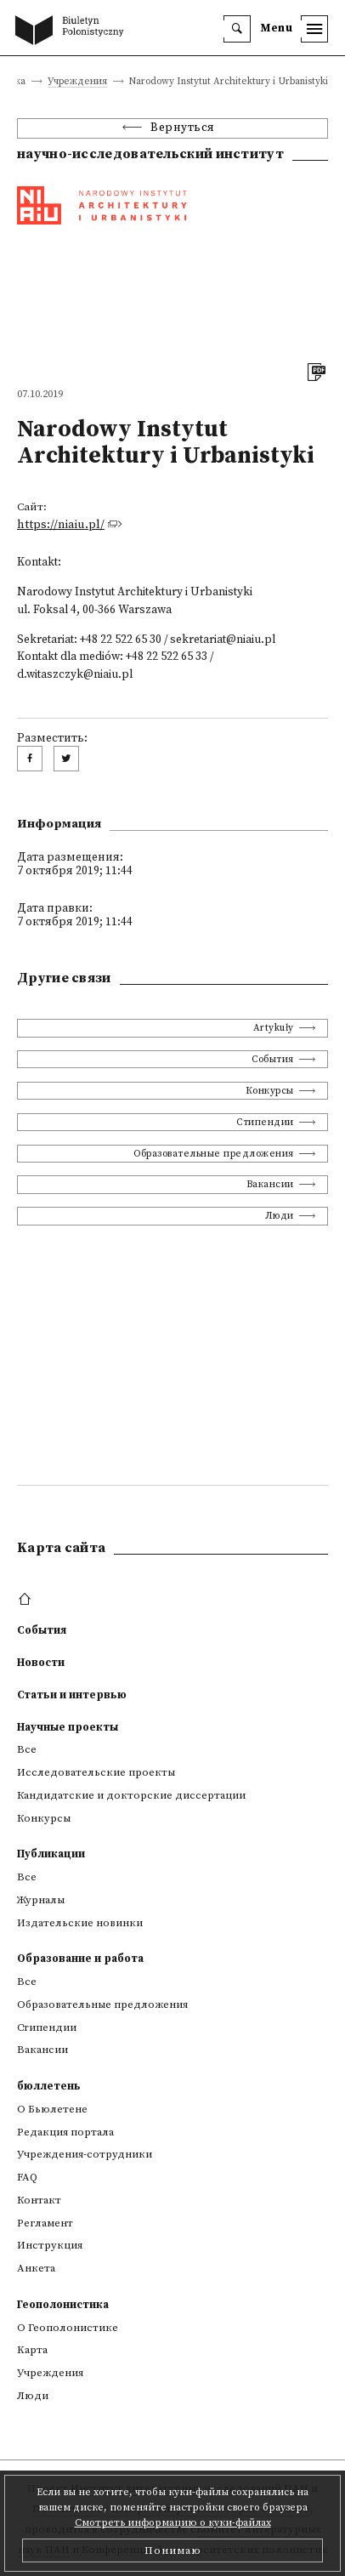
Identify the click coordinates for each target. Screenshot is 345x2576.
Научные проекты (67, 1727)
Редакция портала (65, 2132)
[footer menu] (27, 1599)
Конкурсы (270, 1090)
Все (27, 1749)
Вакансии (270, 1184)
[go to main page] (73, 31)
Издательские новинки (80, 1923)
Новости (41, 1662)
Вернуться (182, 128)
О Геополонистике (67, 2327)
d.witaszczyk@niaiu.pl (75, 675)
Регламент (45, 2223)
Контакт (39, 2200)
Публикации (51, 1854)
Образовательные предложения (213, 1153)
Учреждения (77, 82)
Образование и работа (80, 1958)
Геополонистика (63, 2305)
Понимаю (172, 2550)
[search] (237, 29)
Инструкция (49, 2245)
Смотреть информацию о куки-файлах (173, 2522)
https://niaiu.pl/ (61, 524)
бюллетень (49, 2086)
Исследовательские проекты (96, 1772)
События (273, 1059)
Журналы (41, 1900)
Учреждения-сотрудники (84, 2154)
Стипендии (265, 1122)
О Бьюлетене (52, 2109)
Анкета (36, 2268)
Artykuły (273, 1027)
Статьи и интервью (72, 1695)
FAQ (27, 2177)
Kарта (32, 2350)
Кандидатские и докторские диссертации (131, 1795)
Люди (279, 1215)
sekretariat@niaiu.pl (222, 640)
